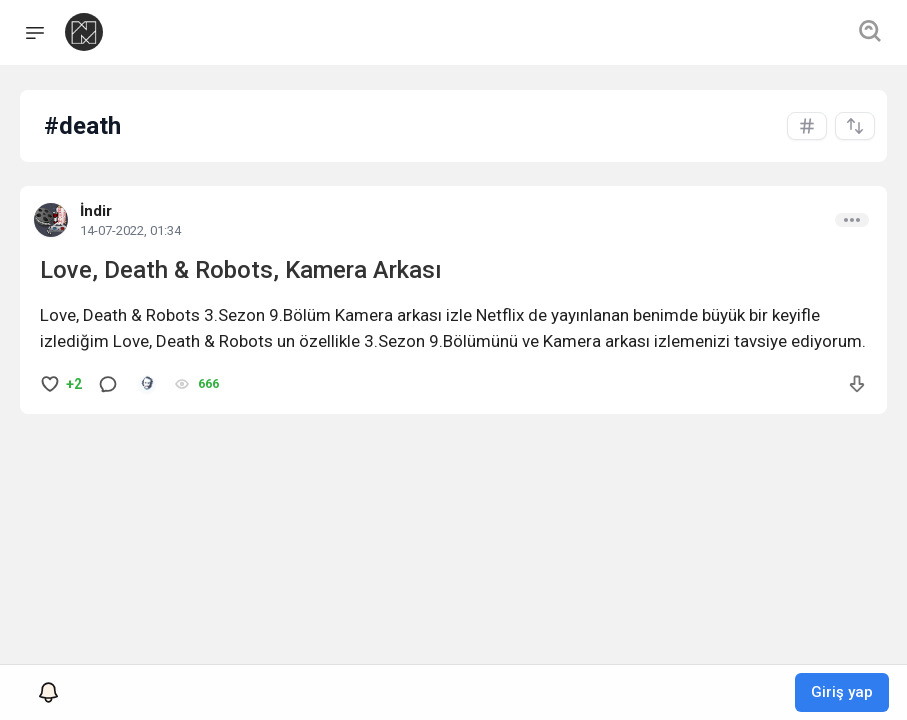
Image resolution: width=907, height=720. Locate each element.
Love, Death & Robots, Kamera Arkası (241, 270)
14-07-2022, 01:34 (130, 230)
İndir (96, 211)
